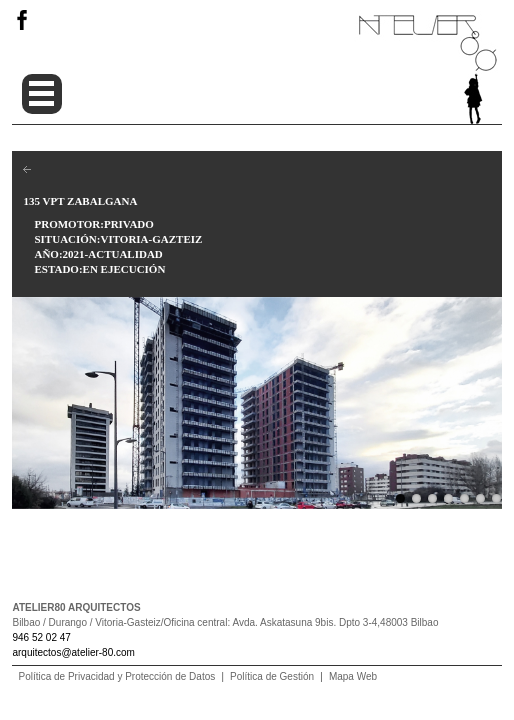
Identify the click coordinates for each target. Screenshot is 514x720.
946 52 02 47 (41, 637)
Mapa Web (353, 676)
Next (487, 398)
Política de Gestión (272, 676)
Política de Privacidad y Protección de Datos (116, 676)
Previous (27, 398)
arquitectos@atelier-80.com (73, 652)
